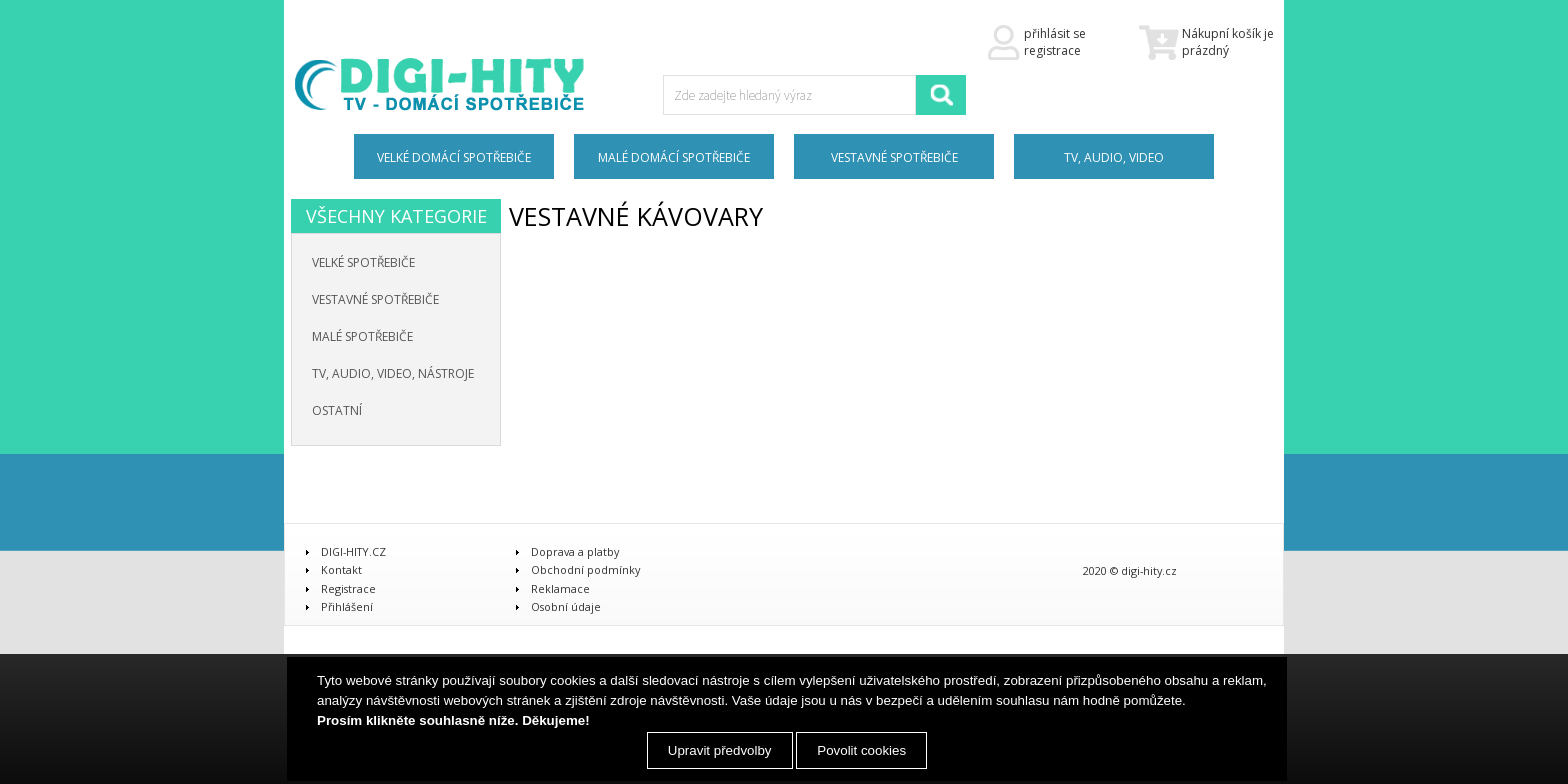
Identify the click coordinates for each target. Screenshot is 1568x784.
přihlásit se (1055, 33)
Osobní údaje (566, 606)
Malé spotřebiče (362, 336)
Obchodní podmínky (585, 569)
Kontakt (341, 569)
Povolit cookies (861, 750)
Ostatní (337, 410)
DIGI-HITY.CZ (353, 551)
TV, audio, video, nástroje (393, 373)
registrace (1052, 50)
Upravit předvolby (720, 750)
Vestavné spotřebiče (375, 299)
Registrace (348, 588)
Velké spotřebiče (363, 262)
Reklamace (560, 588)
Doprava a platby (575, 551)
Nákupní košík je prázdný (1206, 42)
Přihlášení (347, 606)
